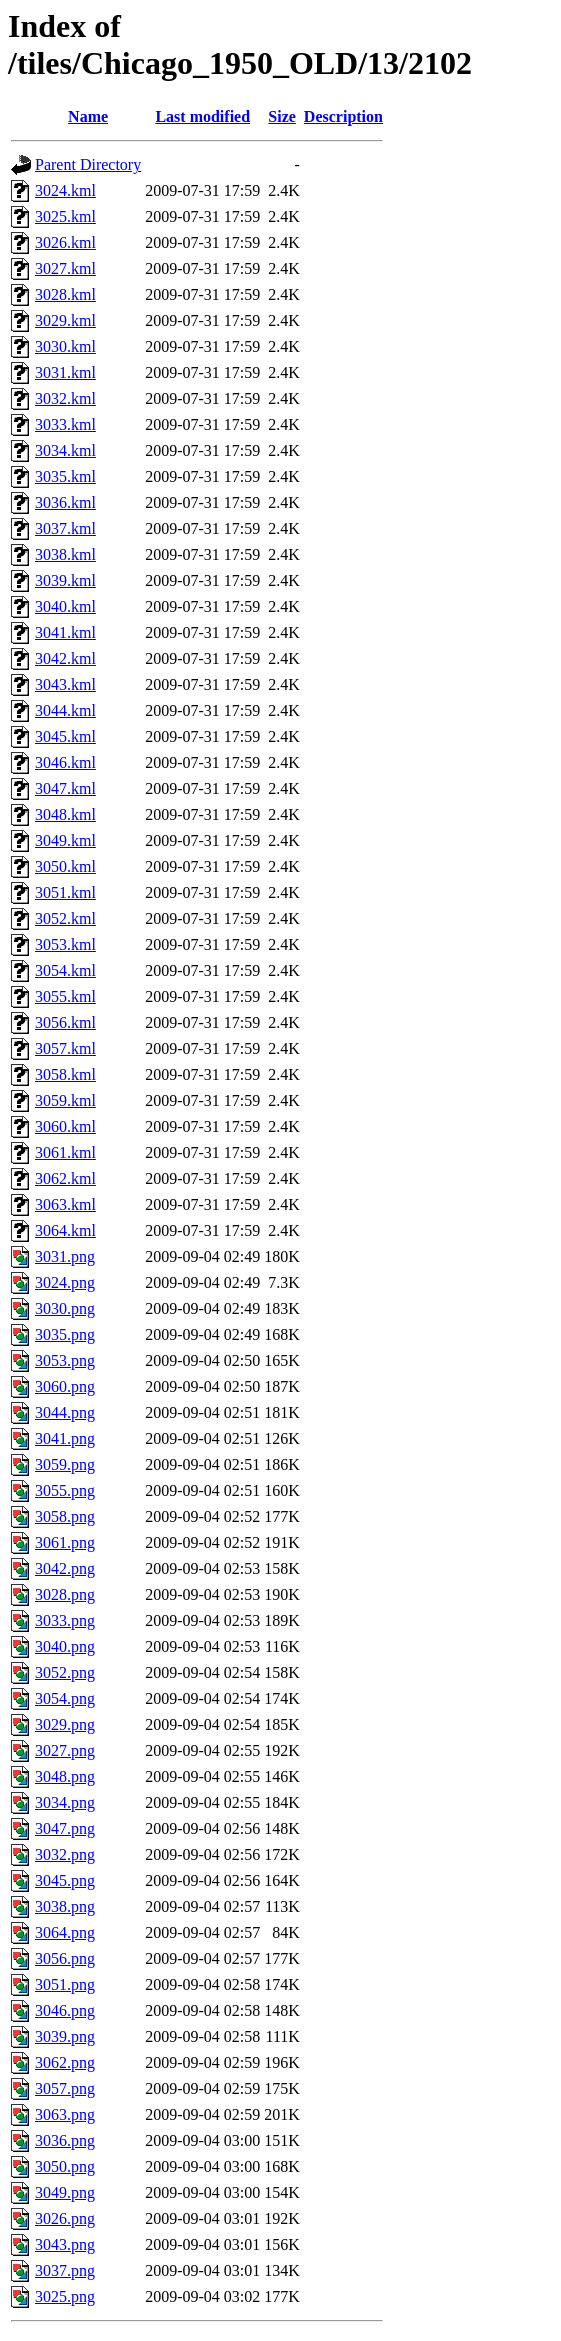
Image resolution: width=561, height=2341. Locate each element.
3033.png (65, 1620)
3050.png (65, 2166)
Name (88, 116)
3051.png (65, 1984)
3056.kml (65, 1022)
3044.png (65, 1412)
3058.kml (65, 1074)
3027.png (65, 1750)
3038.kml (65, 554)
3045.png (65, 1880)
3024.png (65, 1282)
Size (282, 116)
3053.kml (65, 944)
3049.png (65, 2192)
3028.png (65, 1594)
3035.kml (65, 476)
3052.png (65, 1672)
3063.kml (65, 1204)
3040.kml (65, 606)
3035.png (65, 1334)
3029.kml (65, 320)
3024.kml (65, 190)
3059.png (65, 1464)
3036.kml (65, 502)
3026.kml (65, 242)
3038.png (65, 1906)
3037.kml (65, 528)
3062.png (65, 2062)
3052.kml (65, 918)
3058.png (65, 1516)
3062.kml (65, 1178)
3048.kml (65, 814)
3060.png (65, 1386)
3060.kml (65, 1126)
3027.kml (65, 268)
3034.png (65, 1802)
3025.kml (65, 216)
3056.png (65, 1958)
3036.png (65, 2140)
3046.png (65, 2010)
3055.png (65, 1490)
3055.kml (65, 996)
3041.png (65, 1438)
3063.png (65, 2114)
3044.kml (65, 710)
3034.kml (65, 450)
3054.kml (65, 970)
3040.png (65, 1646)
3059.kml (65, 1100)
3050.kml (65, 866)
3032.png (65, 1854)
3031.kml (65, 372)
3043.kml (65, 684)
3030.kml (65, 346)
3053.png (65, 1360)
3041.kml (65, 632)
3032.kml (65, 398)
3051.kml (65, 892)
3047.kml (65, 788)
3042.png (65, 1568)
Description (343, 116)
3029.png (65, 1724)
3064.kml (65, 1230)
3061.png (65, 1542)
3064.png (65, 1932)
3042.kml (65, 658)
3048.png (65, 1776)
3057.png (65, 2088)
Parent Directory (88, 164)
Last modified (202, 116)
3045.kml (65, 736)
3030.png (65, 1308)
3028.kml (65, 294)
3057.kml (65, 1048)
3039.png (65, 2036)
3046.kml (65, 762)
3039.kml (65, 580)
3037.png (65, 2270)
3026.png (65, 2218)
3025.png (65, 2296)
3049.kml (65, 840)
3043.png (65, 2244)
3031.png (65, 1256)
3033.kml (65, 424)
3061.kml (65, 1152)
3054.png (65, 1698)
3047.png (65, 1828)
